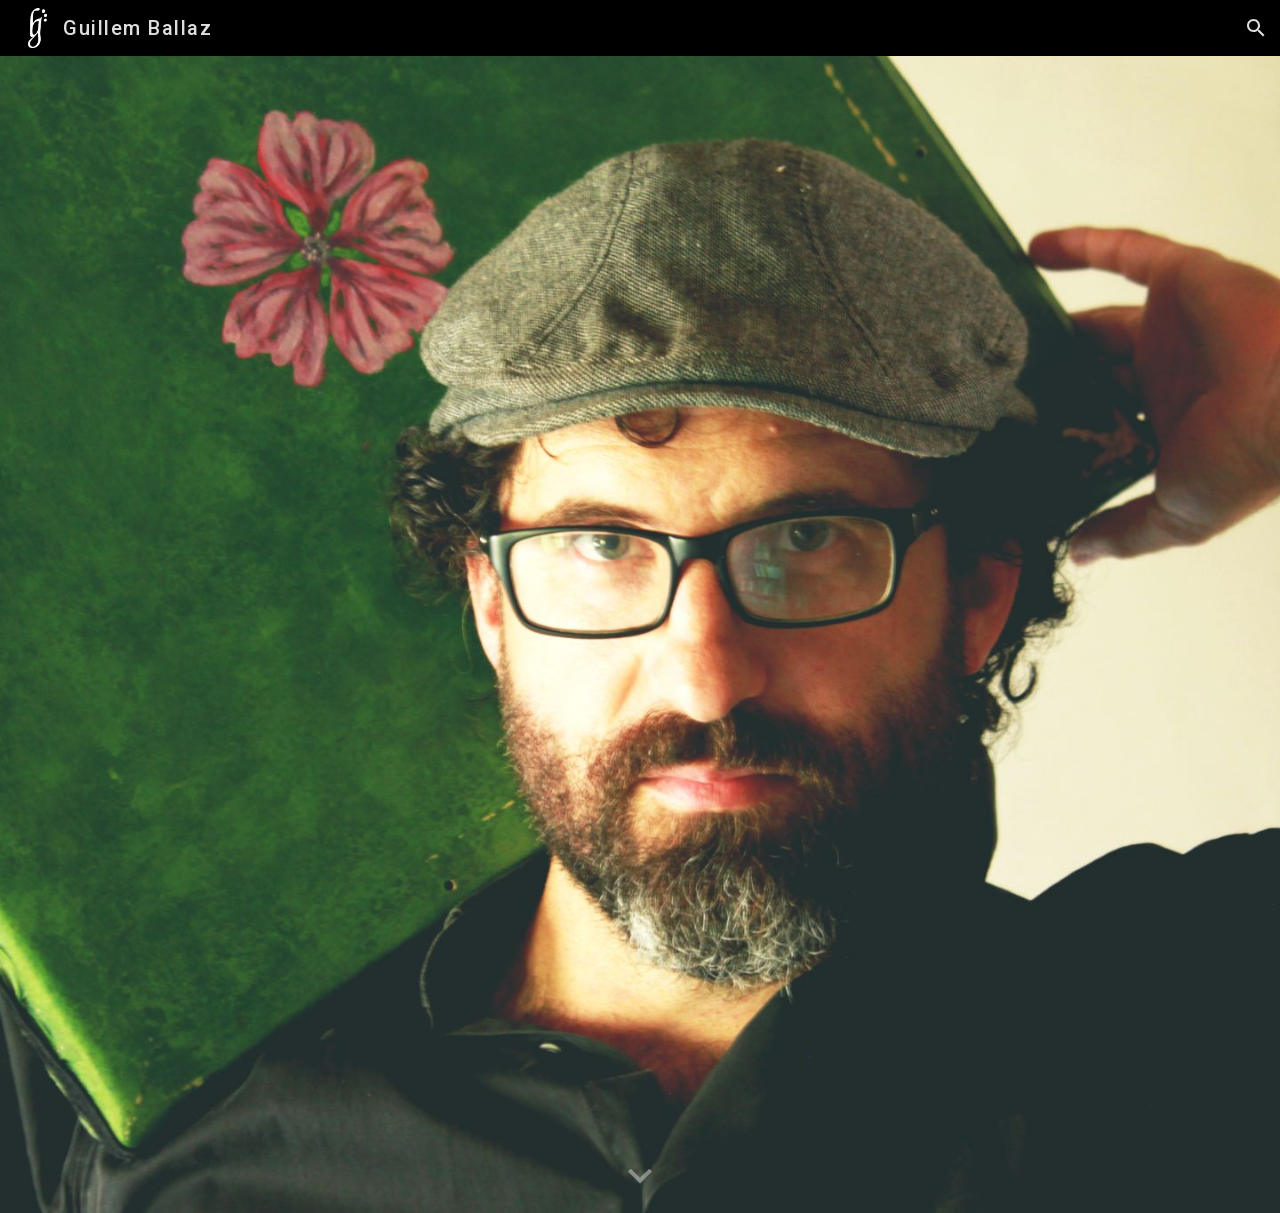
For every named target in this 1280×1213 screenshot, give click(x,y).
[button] (1256, 28)
